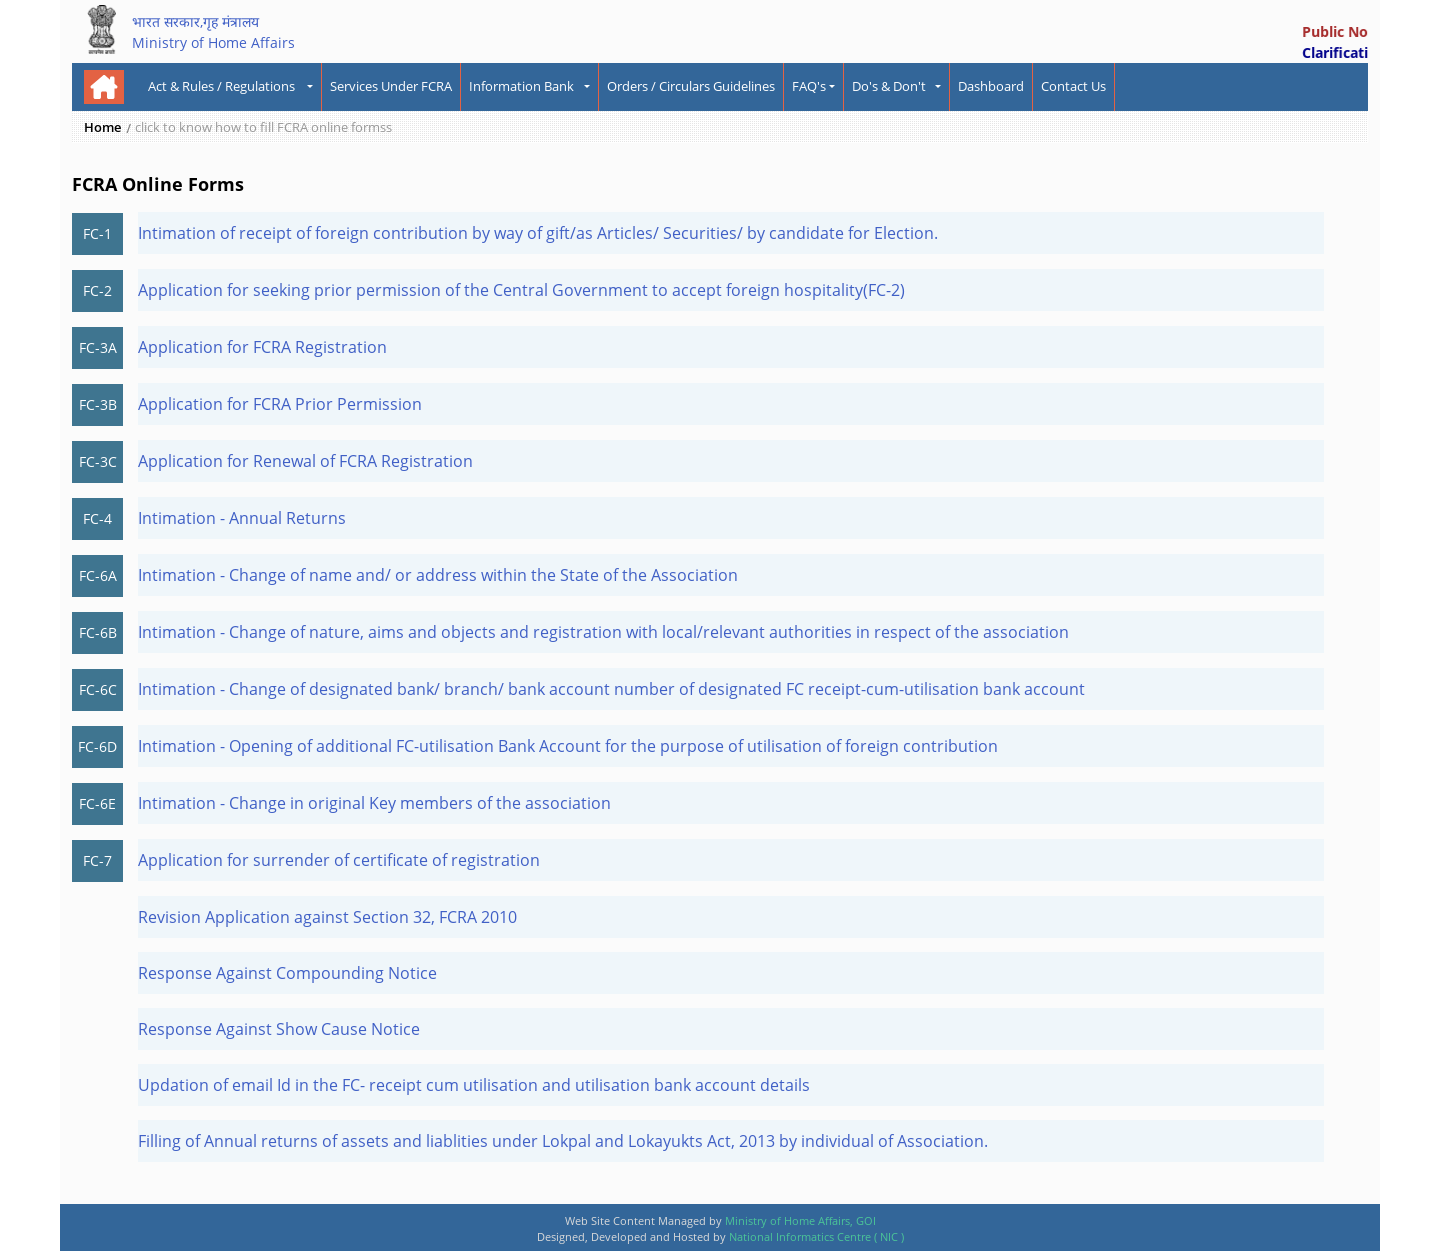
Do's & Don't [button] (892, 86)
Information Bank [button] (524, 86)
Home (102, 127)
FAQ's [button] (809, 86)
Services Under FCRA (391, 86)
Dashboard (991, 86)
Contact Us (1073, 86)
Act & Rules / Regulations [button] (226, 86)
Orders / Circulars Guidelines (691, 86)
